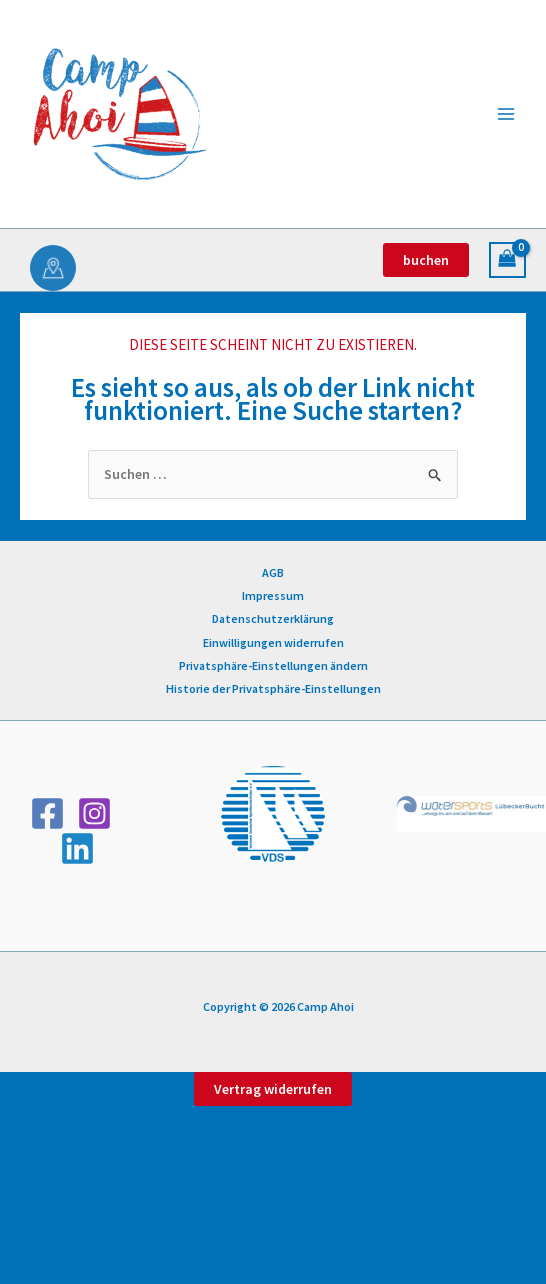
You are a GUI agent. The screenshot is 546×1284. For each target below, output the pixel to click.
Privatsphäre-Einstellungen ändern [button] (273, 665)
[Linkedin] (77, 848)
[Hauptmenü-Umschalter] (506, 114)
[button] (426, 260)
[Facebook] (47, 813)
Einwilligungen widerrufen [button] (273, 642)
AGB (273, 572)
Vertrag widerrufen (273, 1089)
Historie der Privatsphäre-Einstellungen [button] (273, 688)
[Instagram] (94, 813)
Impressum (273, 595)
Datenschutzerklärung (273, 618)
